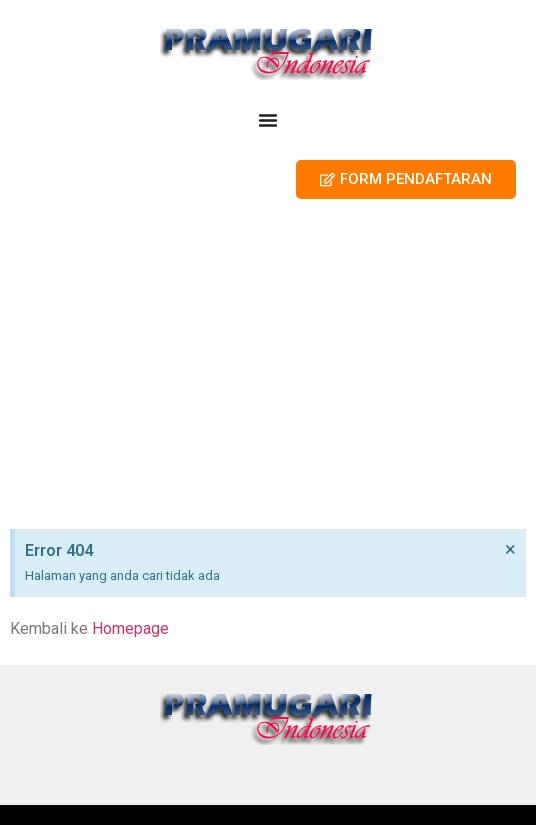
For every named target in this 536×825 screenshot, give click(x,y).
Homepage (130, 628)
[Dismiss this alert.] (510, 549)
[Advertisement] (268, 369)
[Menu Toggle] (268, 120)
